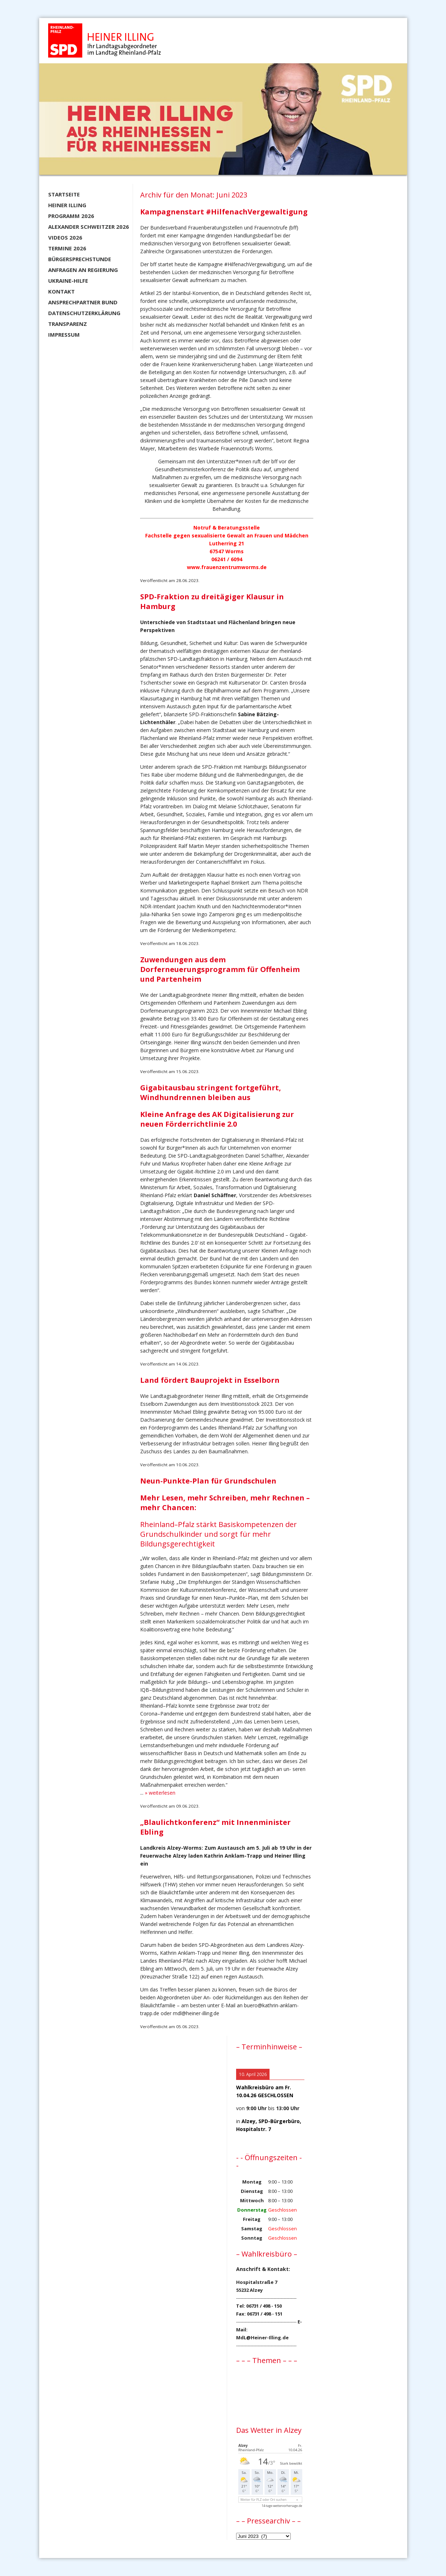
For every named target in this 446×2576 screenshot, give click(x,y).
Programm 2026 (71, 215)
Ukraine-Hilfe (68, 280)
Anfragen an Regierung (83, 269)
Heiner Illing (67, 205)
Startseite (64, 194)
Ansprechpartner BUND (83, 302)
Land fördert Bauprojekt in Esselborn (210, 1380)
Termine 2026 (67, 248)
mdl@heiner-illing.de (196, 2013)
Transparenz (67, 323)
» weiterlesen (160, 1792)
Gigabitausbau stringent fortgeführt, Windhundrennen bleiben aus (210, 1092)
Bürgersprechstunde (79, 259)
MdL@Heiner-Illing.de (262, 2337)
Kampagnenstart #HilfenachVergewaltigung (224, 212)
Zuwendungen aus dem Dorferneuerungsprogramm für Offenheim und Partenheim (220, 969)
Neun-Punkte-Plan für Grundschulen (208, 1481)
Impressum (64, 334)
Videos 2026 (65, 237)
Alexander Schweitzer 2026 (88, 226)
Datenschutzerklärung (84, 313)
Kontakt (61, 291)
